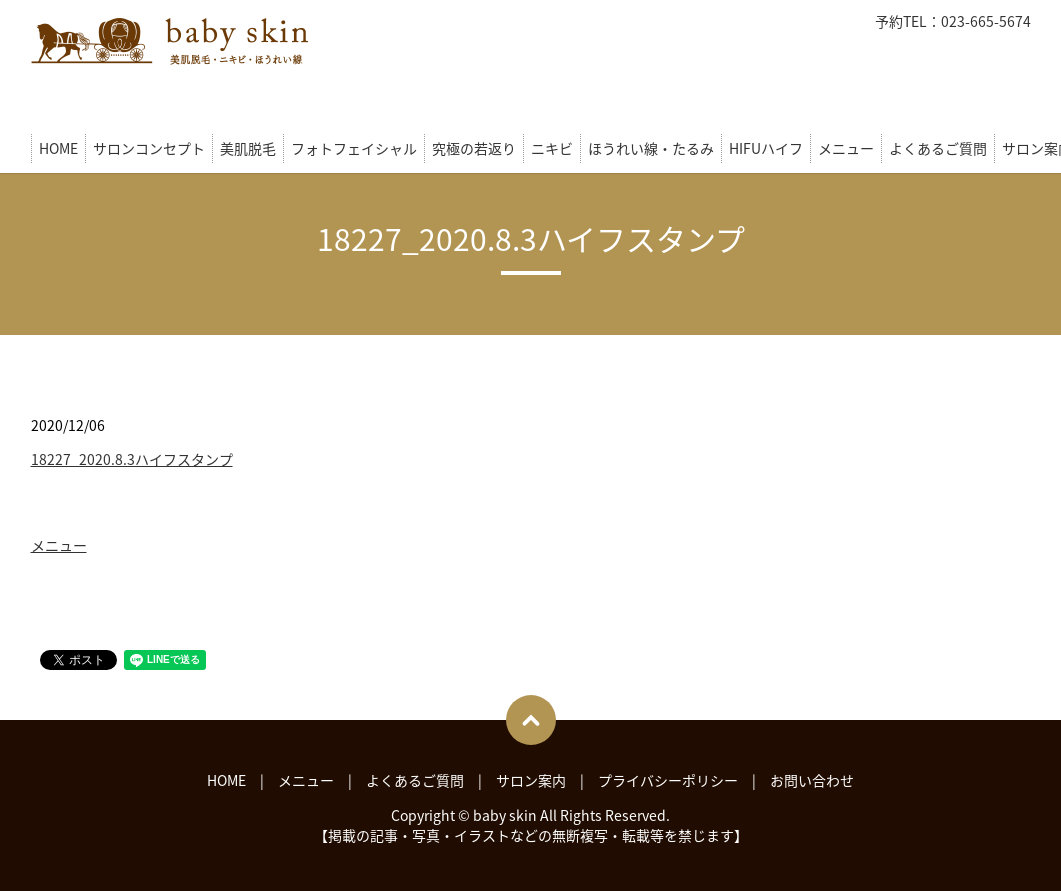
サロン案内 (531, 780)
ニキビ (552, 148)
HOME (58, 148)
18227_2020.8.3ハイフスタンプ (132, 459)
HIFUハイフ (766, 148)
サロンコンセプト (149, 148)
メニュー (846, 148)
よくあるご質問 (938, 148)
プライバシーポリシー (668, 780)
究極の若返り (474, 148)
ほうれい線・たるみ (651, 148)
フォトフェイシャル (354, 148)
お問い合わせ (812, 780)
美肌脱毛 (248, 148)
